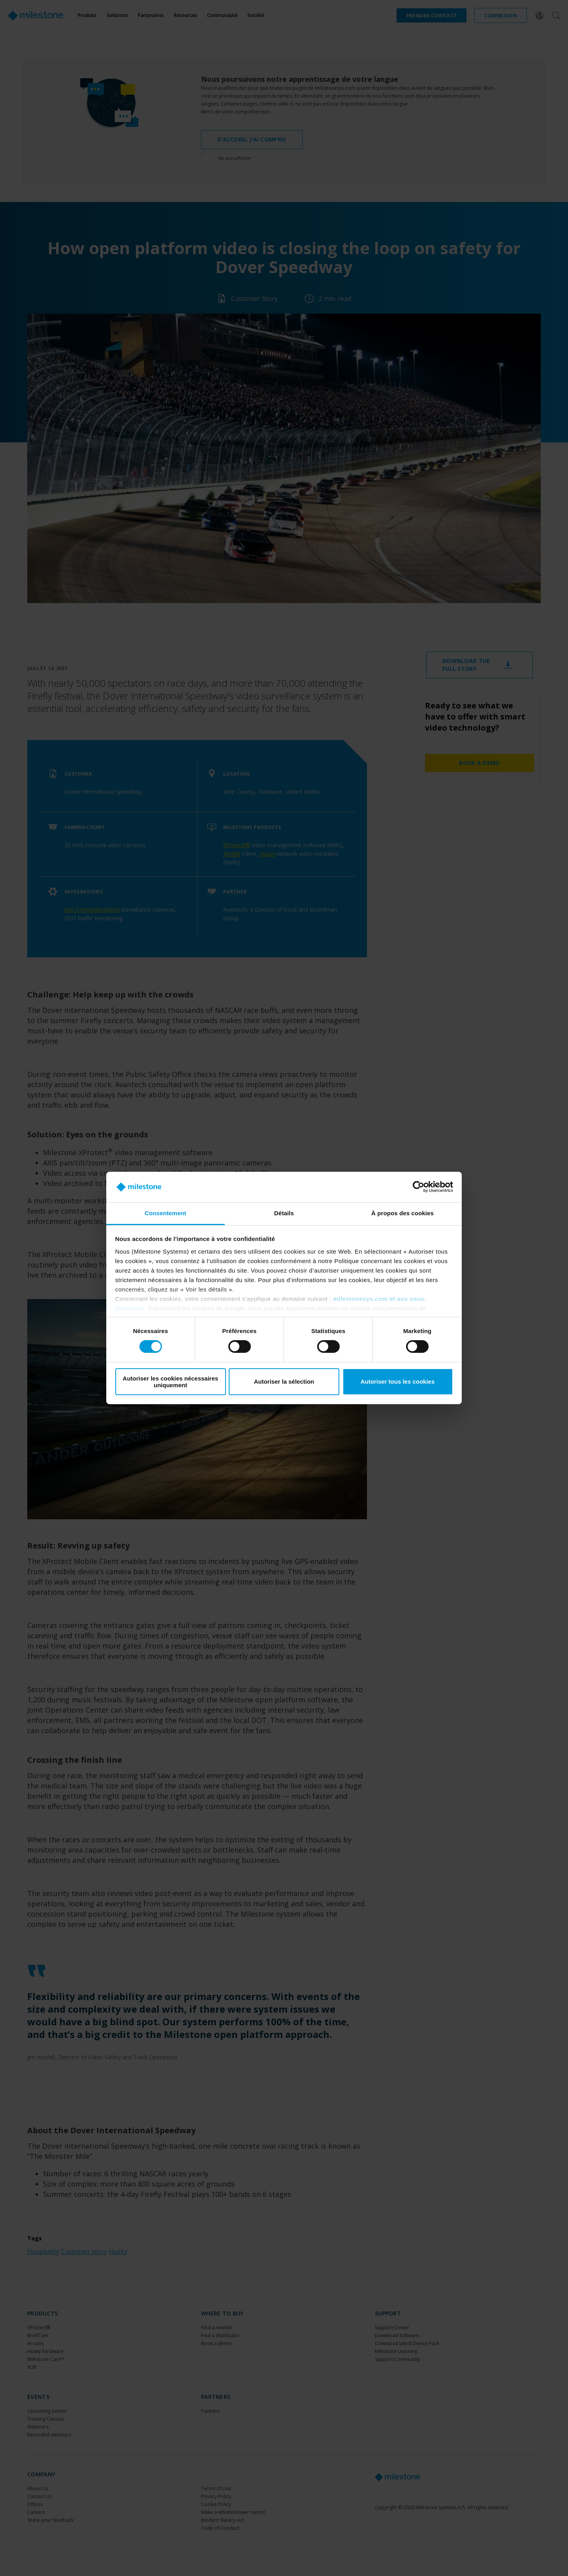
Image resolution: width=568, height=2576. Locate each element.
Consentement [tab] (165, 1213)
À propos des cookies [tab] (402, 1213)
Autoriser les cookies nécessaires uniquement (170, 1381)
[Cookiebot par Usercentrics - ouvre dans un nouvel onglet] (418, 1187)
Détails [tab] (284, 1213)
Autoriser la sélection (284, 1381)
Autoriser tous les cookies (398, 1381)
